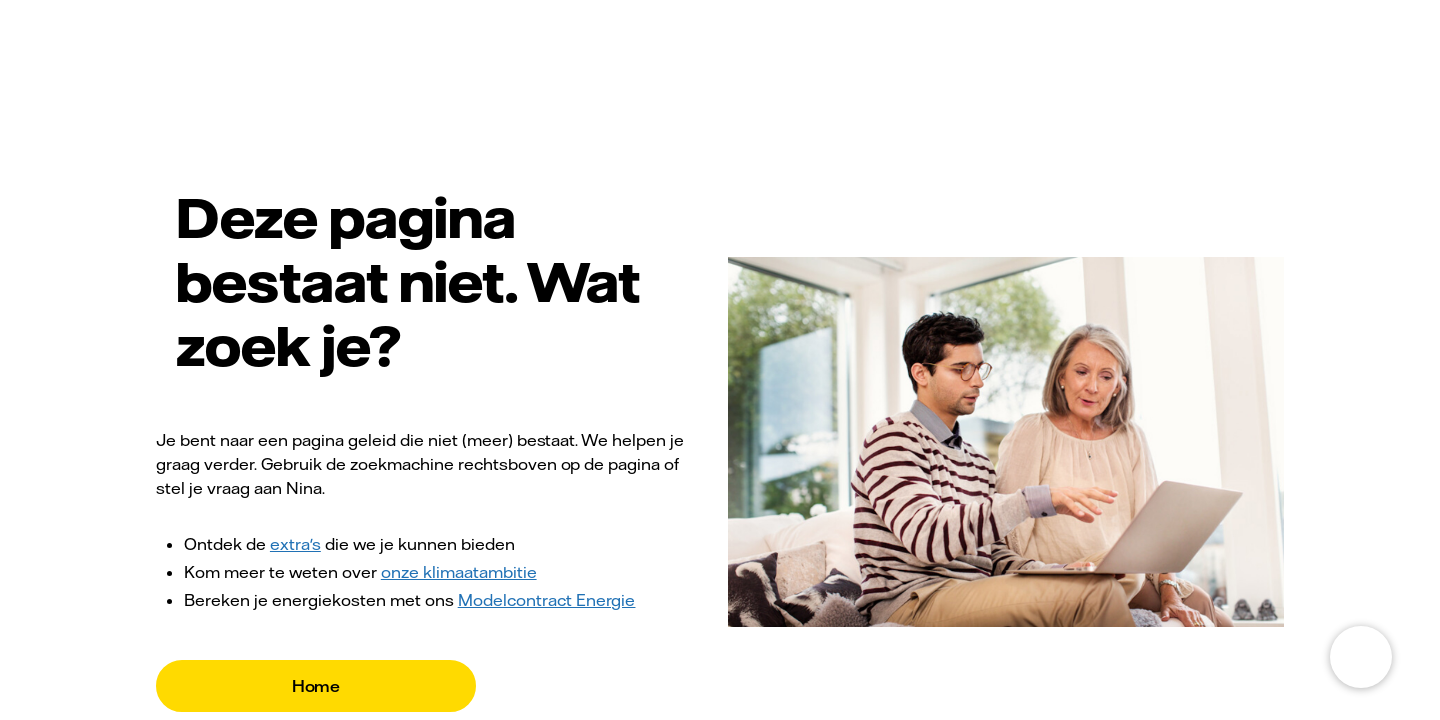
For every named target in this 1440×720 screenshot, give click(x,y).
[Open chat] (1361, 657)
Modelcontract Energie (547, 600)
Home (316, 686)
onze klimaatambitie (459, 572)
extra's (295, 544)
